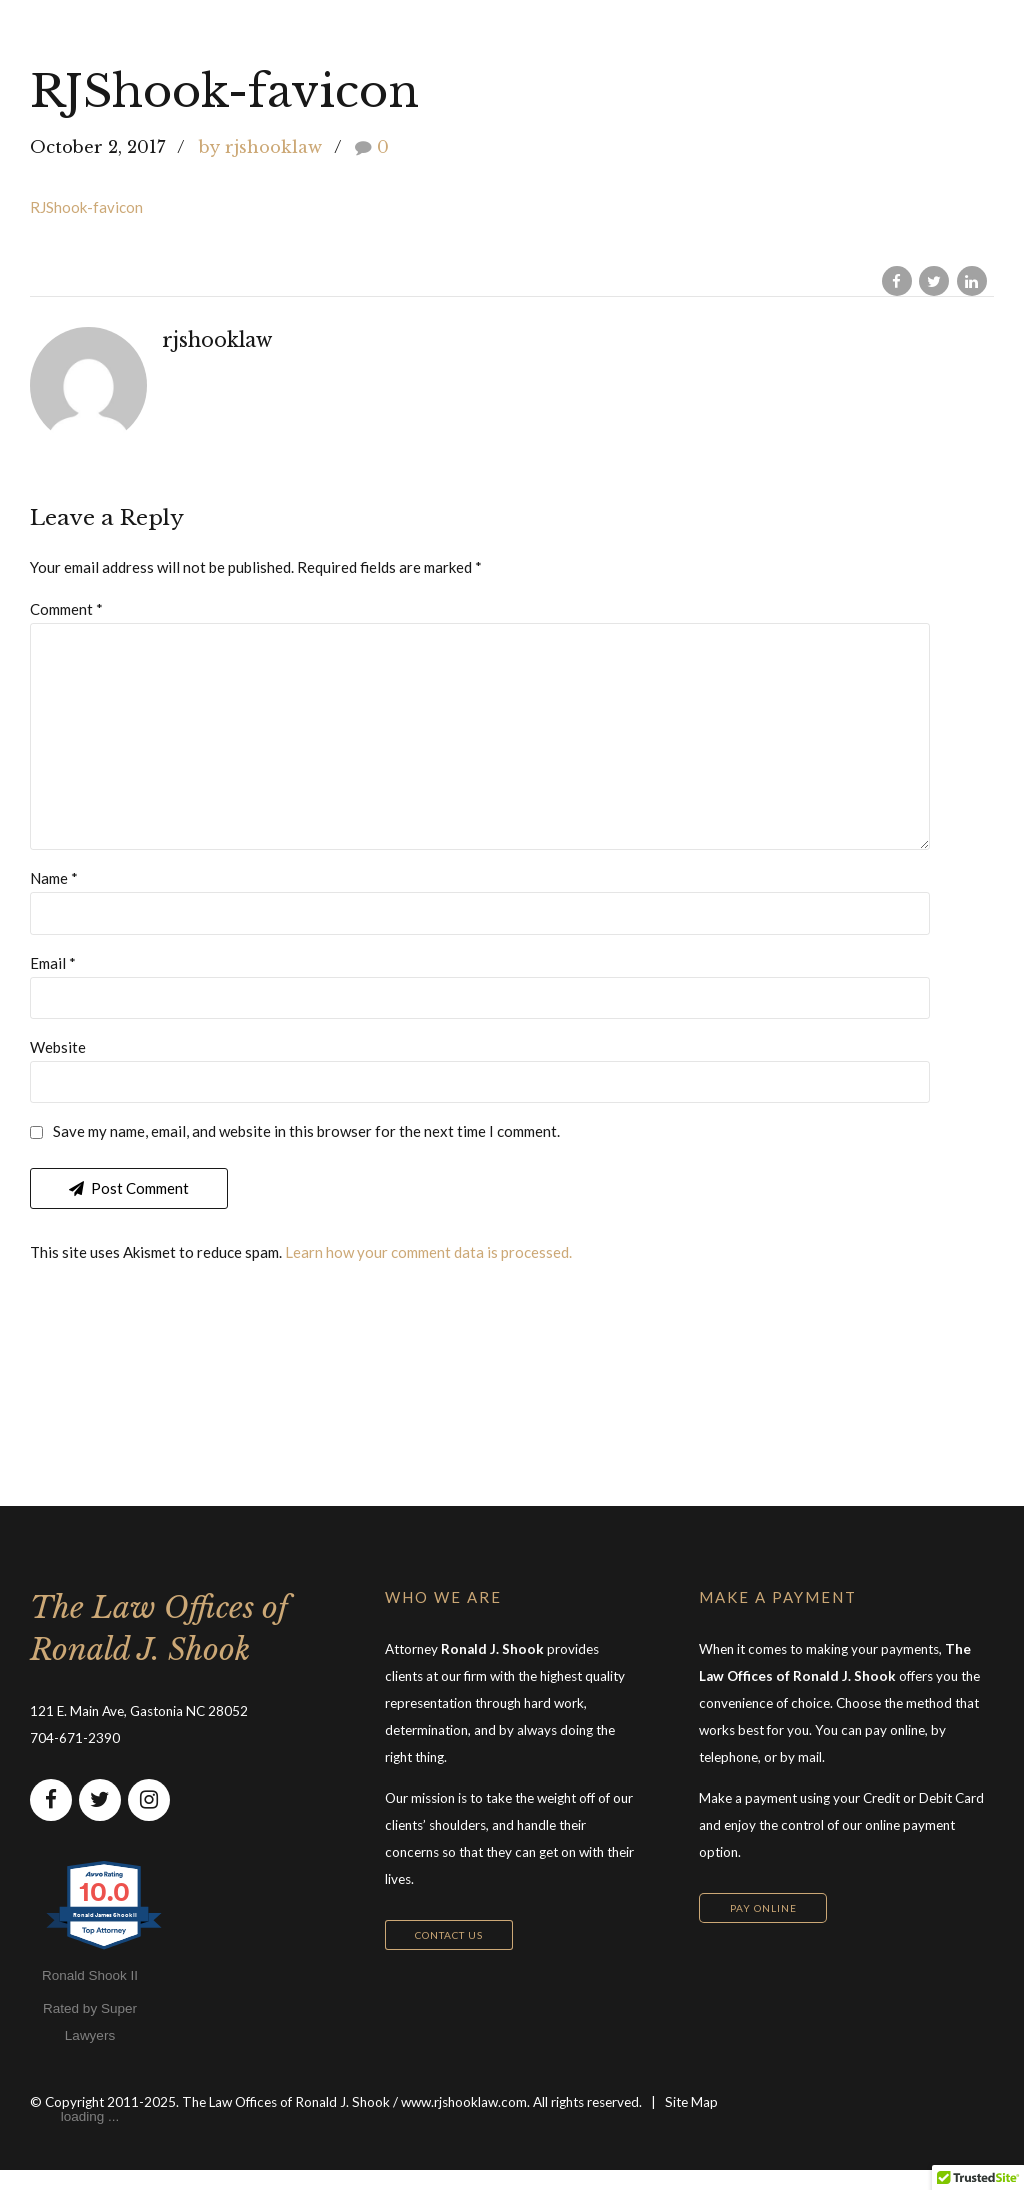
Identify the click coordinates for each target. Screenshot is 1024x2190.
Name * (54, 893)
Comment (66, 609)
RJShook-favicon (86, 207)
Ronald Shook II (90, 1995)
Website (58, 1065)
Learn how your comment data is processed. (428, 1272)
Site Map (691, 2122)
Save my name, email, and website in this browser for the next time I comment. (306, 1151)
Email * (53, 979)
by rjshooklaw (260, 147)
